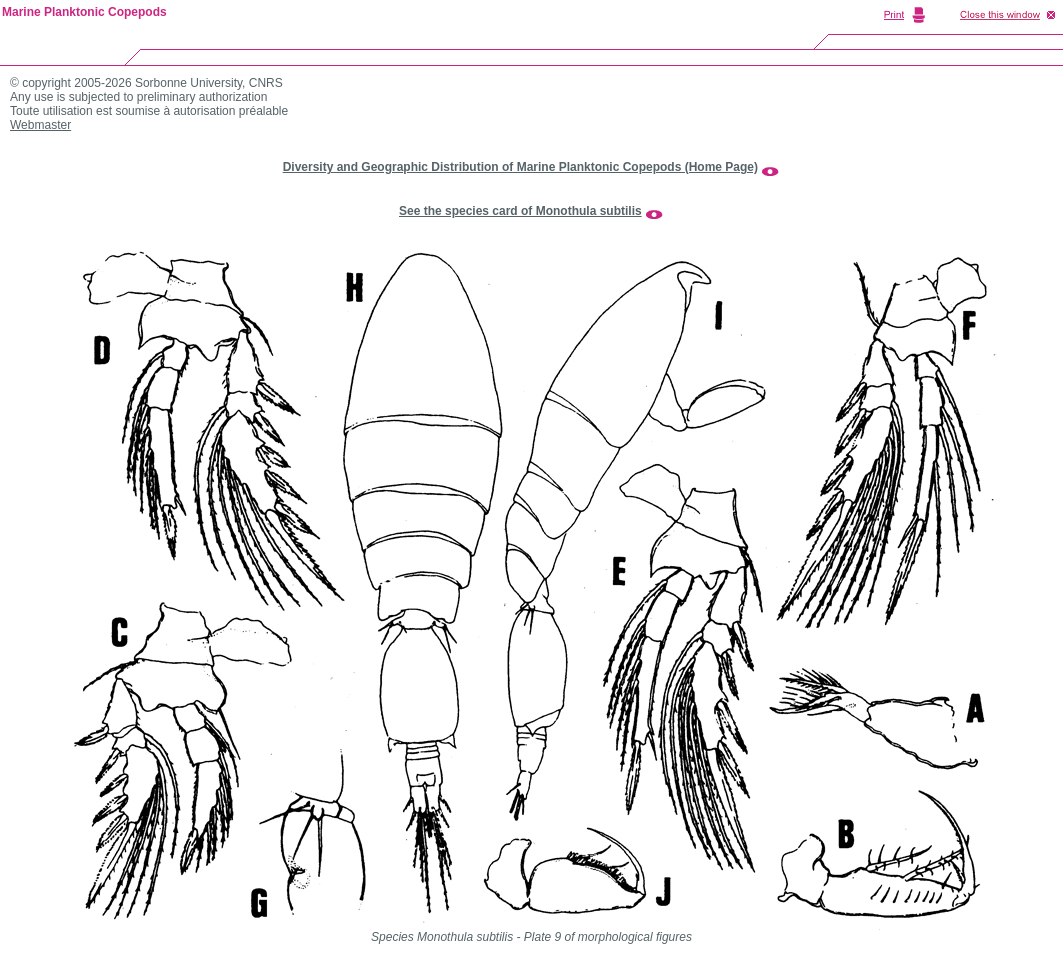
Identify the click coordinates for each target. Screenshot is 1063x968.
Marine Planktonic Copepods (84, 12)
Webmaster (40, 125)
